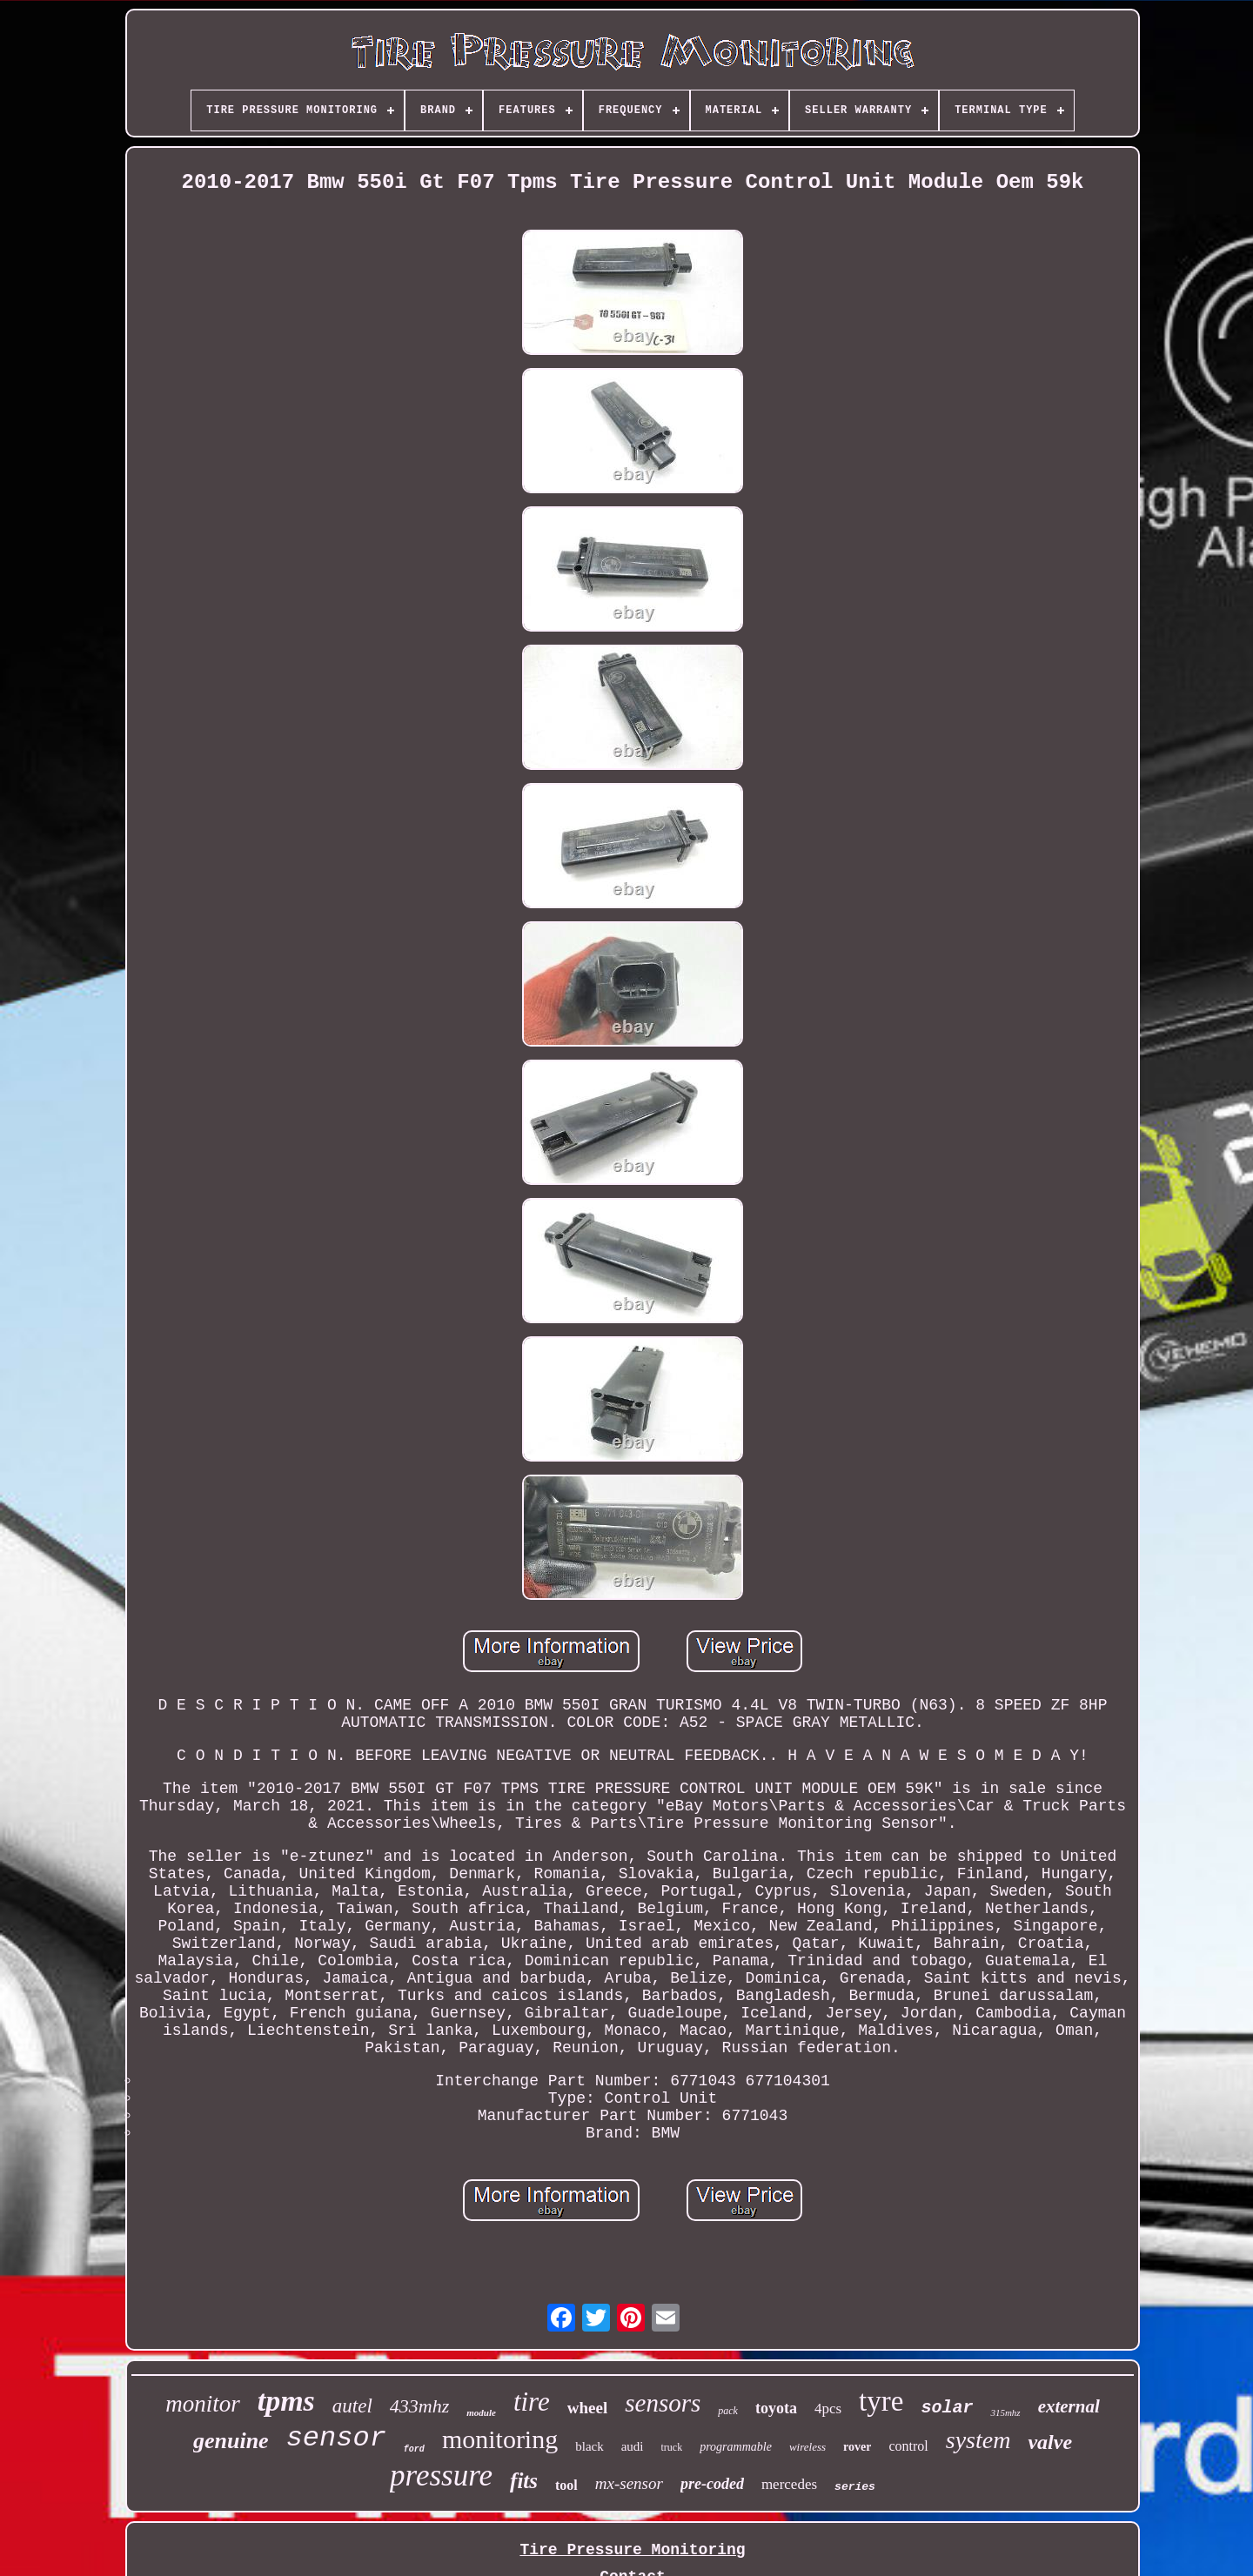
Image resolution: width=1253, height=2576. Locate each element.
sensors (662, 2403)
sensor (336, 2438)
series (854, 2486)
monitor (202, 2404)
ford (414, 2449)
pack (728, 2411)
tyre (881, 2401)
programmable (736, 2446)
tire (531, 2401)
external (1069, 2406)
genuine (231, 2440)
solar (947, 2408)
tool (566, 2485)
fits (524, 2480)
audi (632, 2446)
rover (857, 2446)
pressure (441, 2475)
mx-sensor (629, 2483)
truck (672, 2447)
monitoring (500, 2439)
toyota (776, 2408)
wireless (807, 2446)
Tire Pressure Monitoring (632, 2550)
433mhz (419, 2406)
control (908, 2446)
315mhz (1005, 2412)
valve (1050, 2442)
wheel (587, 2408)
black (589, 2446)
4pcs (827, 2408)
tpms (286, 2401)
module (481, 2412)
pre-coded (712, 2483)
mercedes (789, 2484)
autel (352, 2406)
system (978, 2439)
